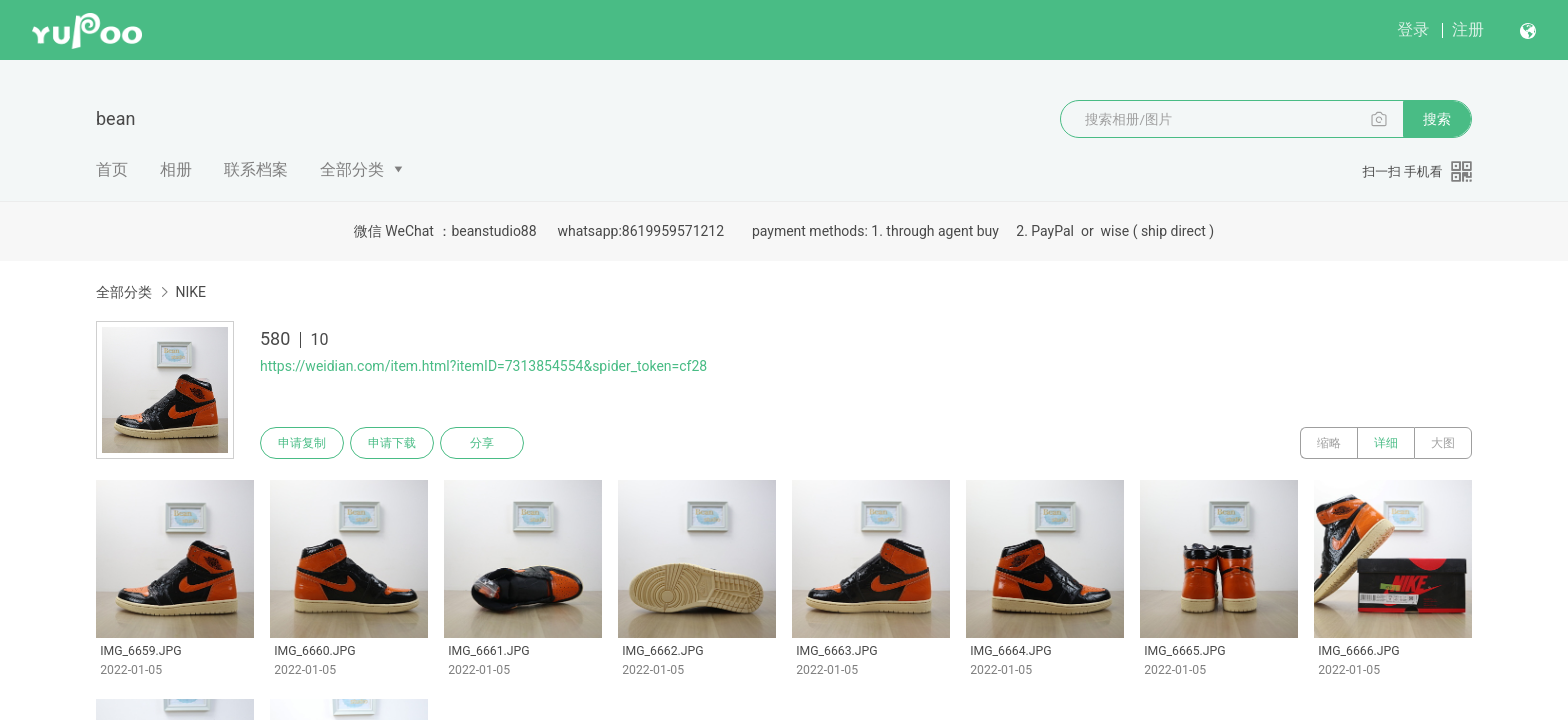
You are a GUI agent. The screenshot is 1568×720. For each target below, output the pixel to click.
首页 (112, 169)
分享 (482, 443)
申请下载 (392, 443)
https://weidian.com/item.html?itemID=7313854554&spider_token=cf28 (483, 366)
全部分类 (352, 169)
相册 (176, 169)
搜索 (1437, 119)
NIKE (190, 292)
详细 (1386, 443)
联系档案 (256, 169)
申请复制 (302, 443)
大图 (1443, 443)
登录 (1413, 29)
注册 (1468, 29)
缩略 (1329, 443)
